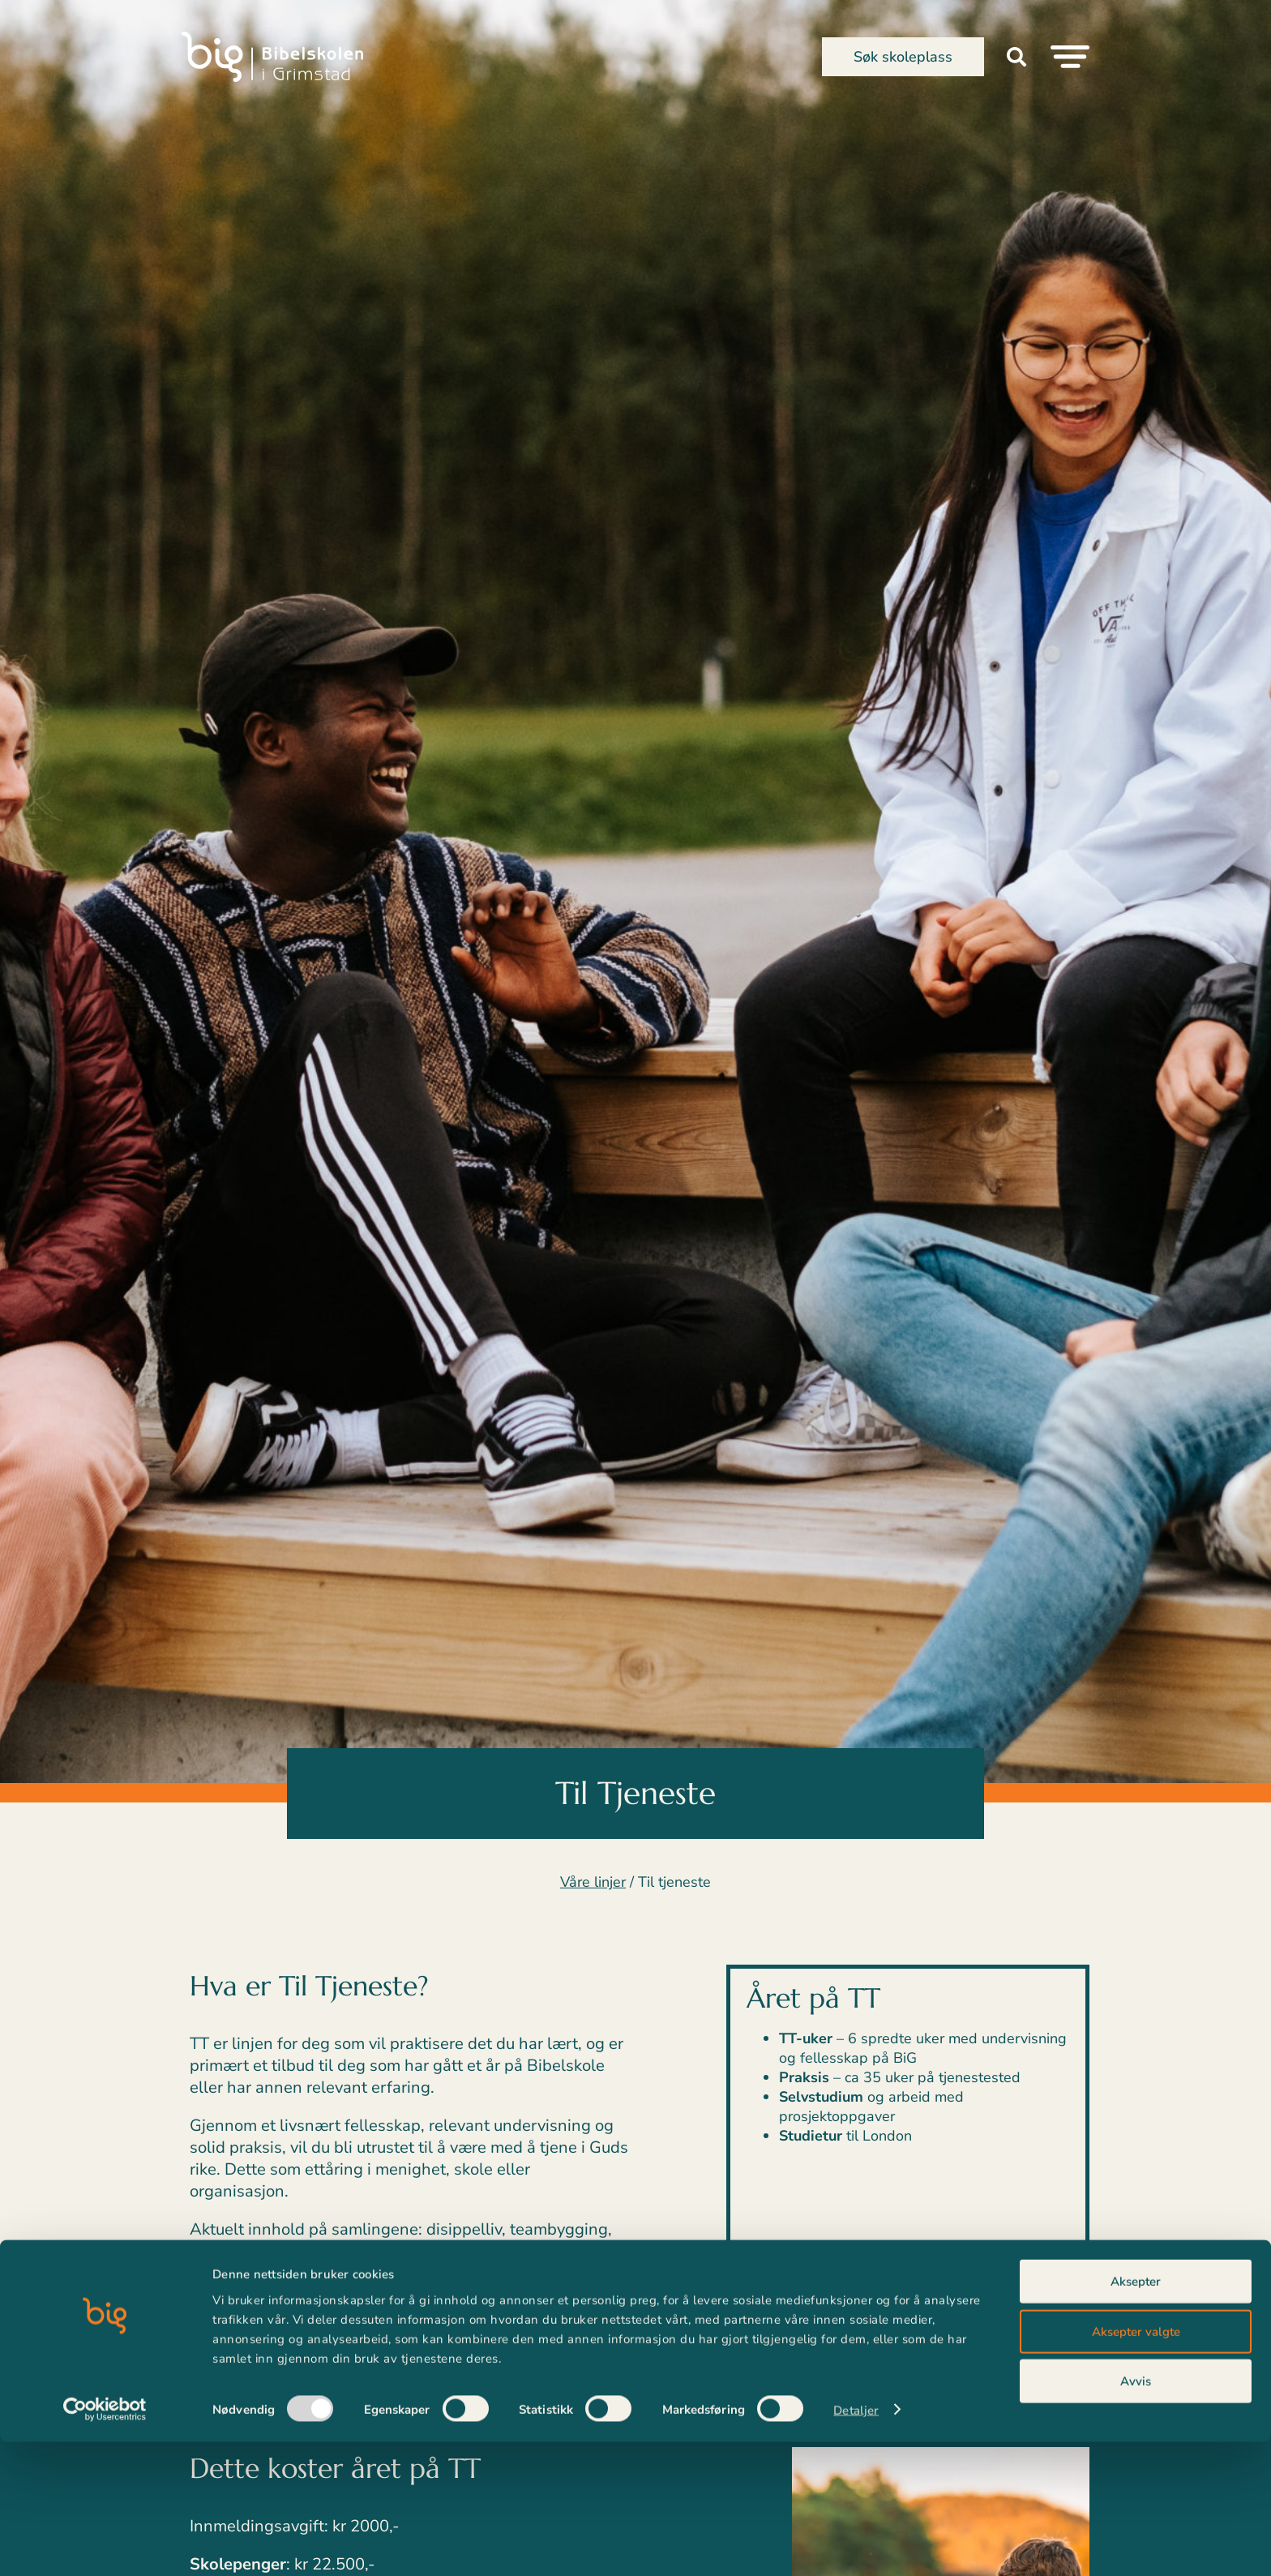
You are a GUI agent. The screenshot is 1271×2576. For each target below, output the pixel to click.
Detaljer (856, 2544)
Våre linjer (593, 1882)
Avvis (1135, 2515)
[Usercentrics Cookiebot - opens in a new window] (105, 2544)
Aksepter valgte (1136, 2466)
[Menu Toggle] (1070, 56)
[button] (1016, 57)
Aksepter (1136, 2415)
